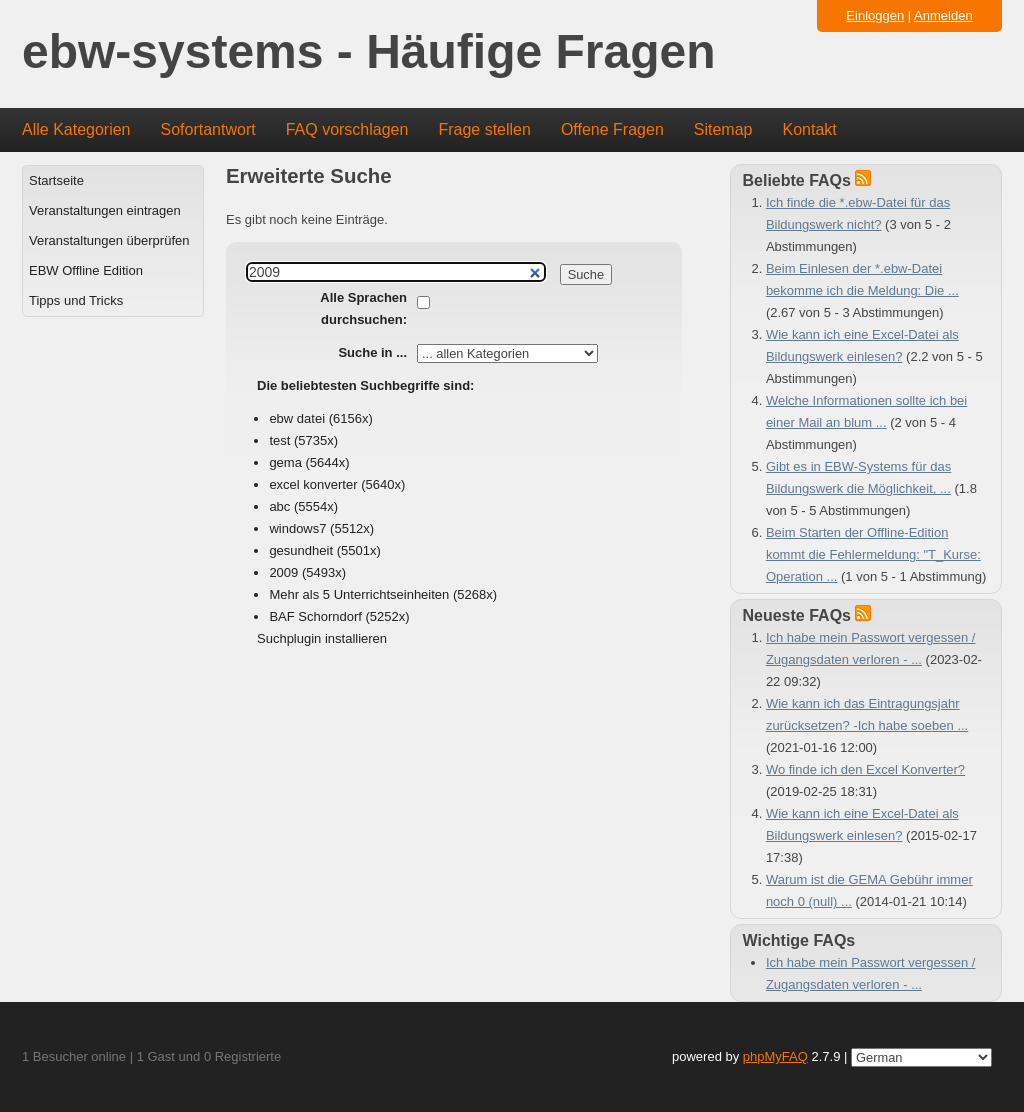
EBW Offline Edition (86, 270)
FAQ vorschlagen (347, 129)
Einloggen (875, 15)
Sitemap (723, 129)
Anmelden (943, 15)
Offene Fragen (612, 129)
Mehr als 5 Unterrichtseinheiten (359, 594)
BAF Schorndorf (315, 616)
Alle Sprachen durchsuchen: (363, 308)
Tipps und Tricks (76, 300)
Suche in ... (372, 352)
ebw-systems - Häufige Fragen (369, 52)
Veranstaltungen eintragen (105, 210)
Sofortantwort (208, 129)
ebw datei (297, 418)
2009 (283, 572)
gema (285, 462)
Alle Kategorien (76, 129)
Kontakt (810, 129)
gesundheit (301, 550)
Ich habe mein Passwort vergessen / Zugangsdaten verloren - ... (871, 973)
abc (279, 506)
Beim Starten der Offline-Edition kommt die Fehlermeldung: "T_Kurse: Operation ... (873, 554)
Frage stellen (484, 129)
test (279, 440)
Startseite (56, 180)
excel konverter (313, 484)
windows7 (297, 528)
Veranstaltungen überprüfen (109, 240)
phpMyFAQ (775, 1056)
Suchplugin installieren (322, 638)
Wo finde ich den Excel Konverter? (865, 769)
